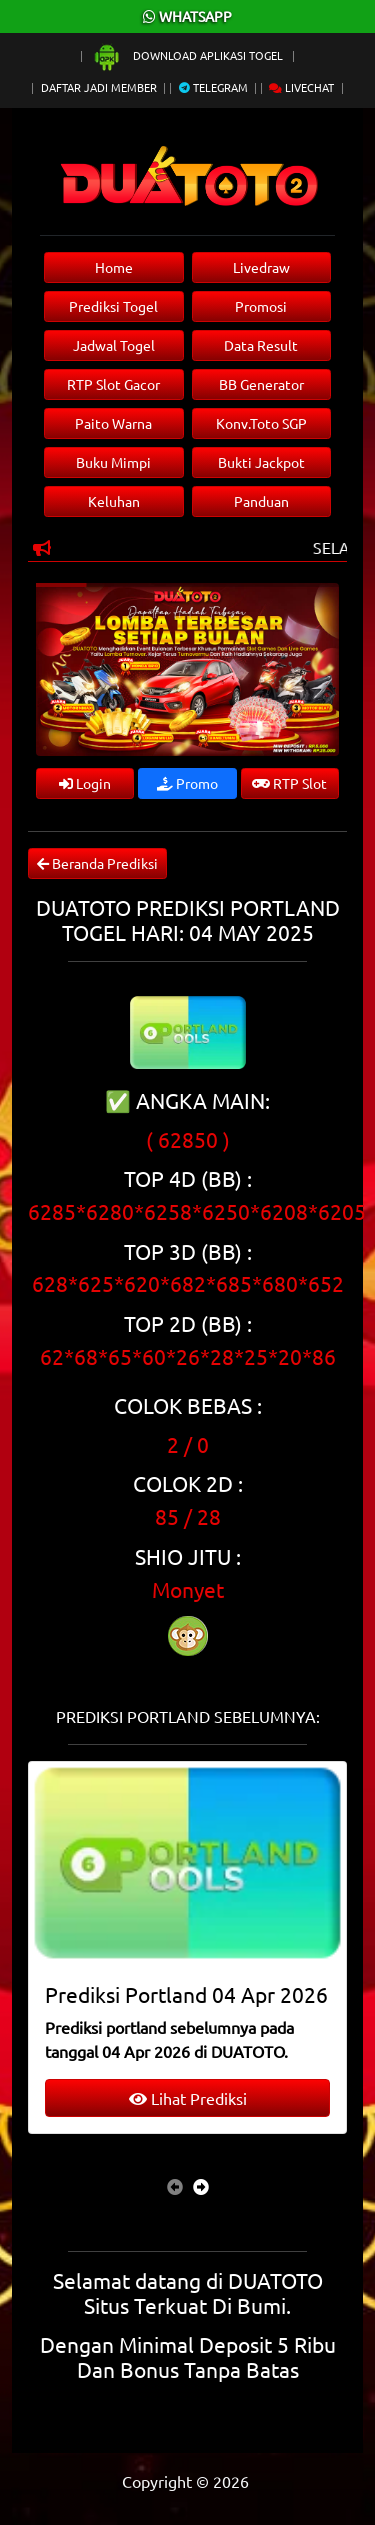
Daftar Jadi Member (99, 87)
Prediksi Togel (113, 306)
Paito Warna (113, 423)
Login (85, 783)
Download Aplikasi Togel (189, 55)
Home (114, 267)
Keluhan (114, 501)
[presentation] (175, 2186)
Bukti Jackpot (261, 462)
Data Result (261, 345)
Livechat (301, 87)
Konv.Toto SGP (261, 423)
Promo (187, 783)
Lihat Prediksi (188, 2098)
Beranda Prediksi (97, 863)
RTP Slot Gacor (113, 384)
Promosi (261, 306)
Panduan (261, 501)
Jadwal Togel (114, 345)
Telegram (213, 87)
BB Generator (261, 384)
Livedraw (261, 267)
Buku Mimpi (113, 462)
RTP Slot (289, 783)
